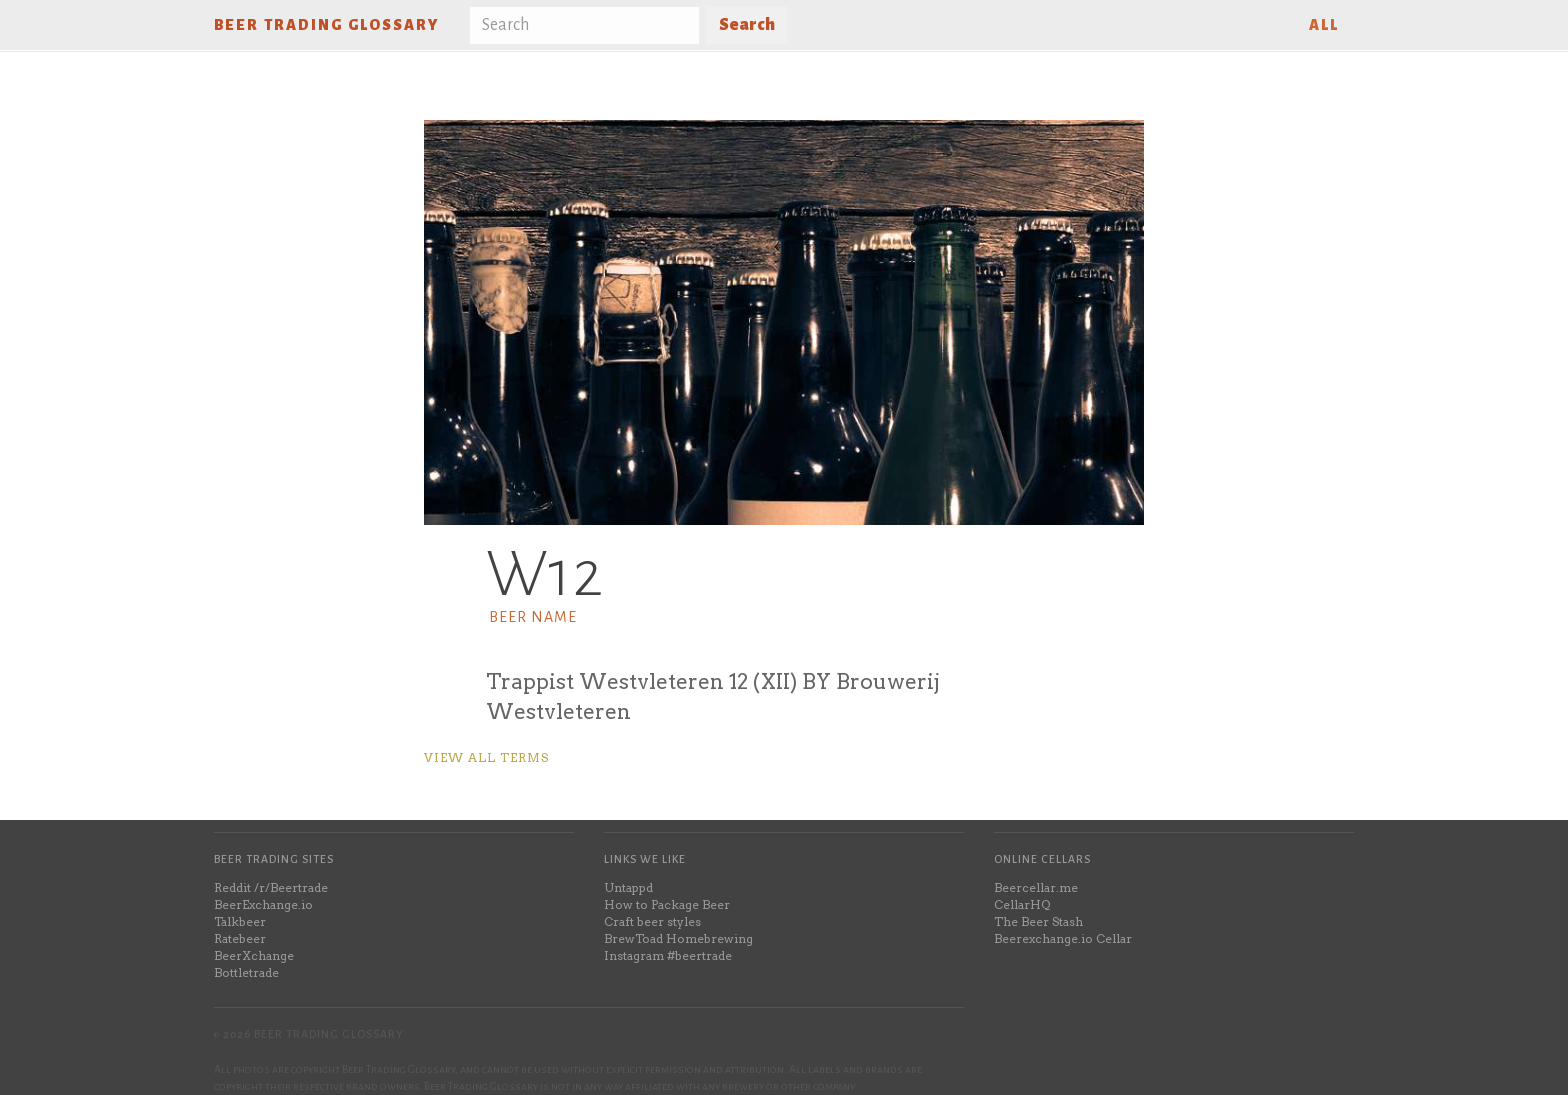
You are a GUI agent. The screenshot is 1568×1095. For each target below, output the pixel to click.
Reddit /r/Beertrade (271, 887)
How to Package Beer (667, 904)
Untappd (628, 887)
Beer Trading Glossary (326, 25)
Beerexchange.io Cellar (1063, 938)
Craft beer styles (652, 921)
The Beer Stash (1038, 921)
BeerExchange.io (263, 904)
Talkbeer (240, 921)
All (1324, 25)
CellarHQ (1022, 904)
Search (747, 25)
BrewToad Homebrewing (678, 938)
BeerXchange (254, 955)
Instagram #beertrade (668, 955)
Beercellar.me (1036, 887)
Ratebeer (240, 938)
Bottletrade (246, 972)
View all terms (486, 757)
